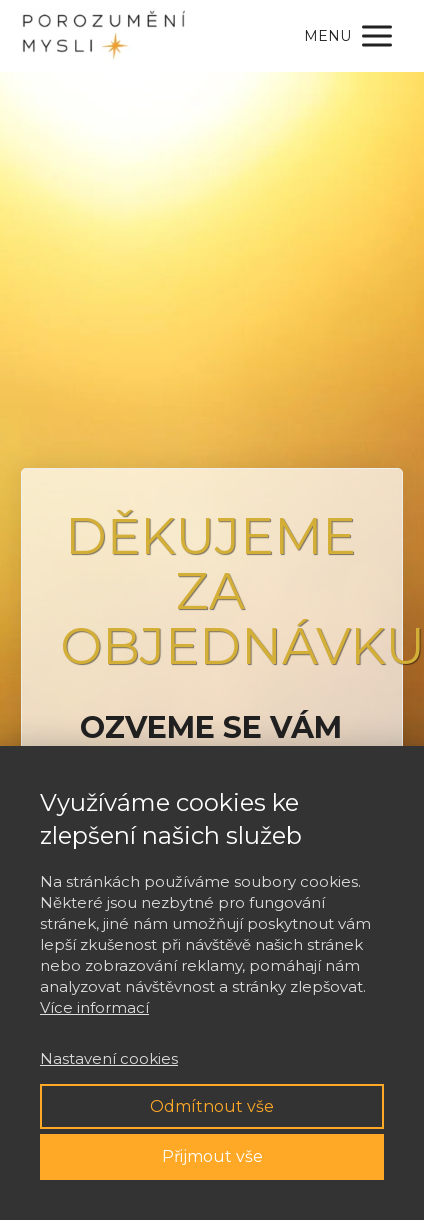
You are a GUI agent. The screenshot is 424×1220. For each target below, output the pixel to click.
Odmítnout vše (212, 1106)
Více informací (94, 1007)
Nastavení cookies (109, 1058)
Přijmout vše (212, 1156)
